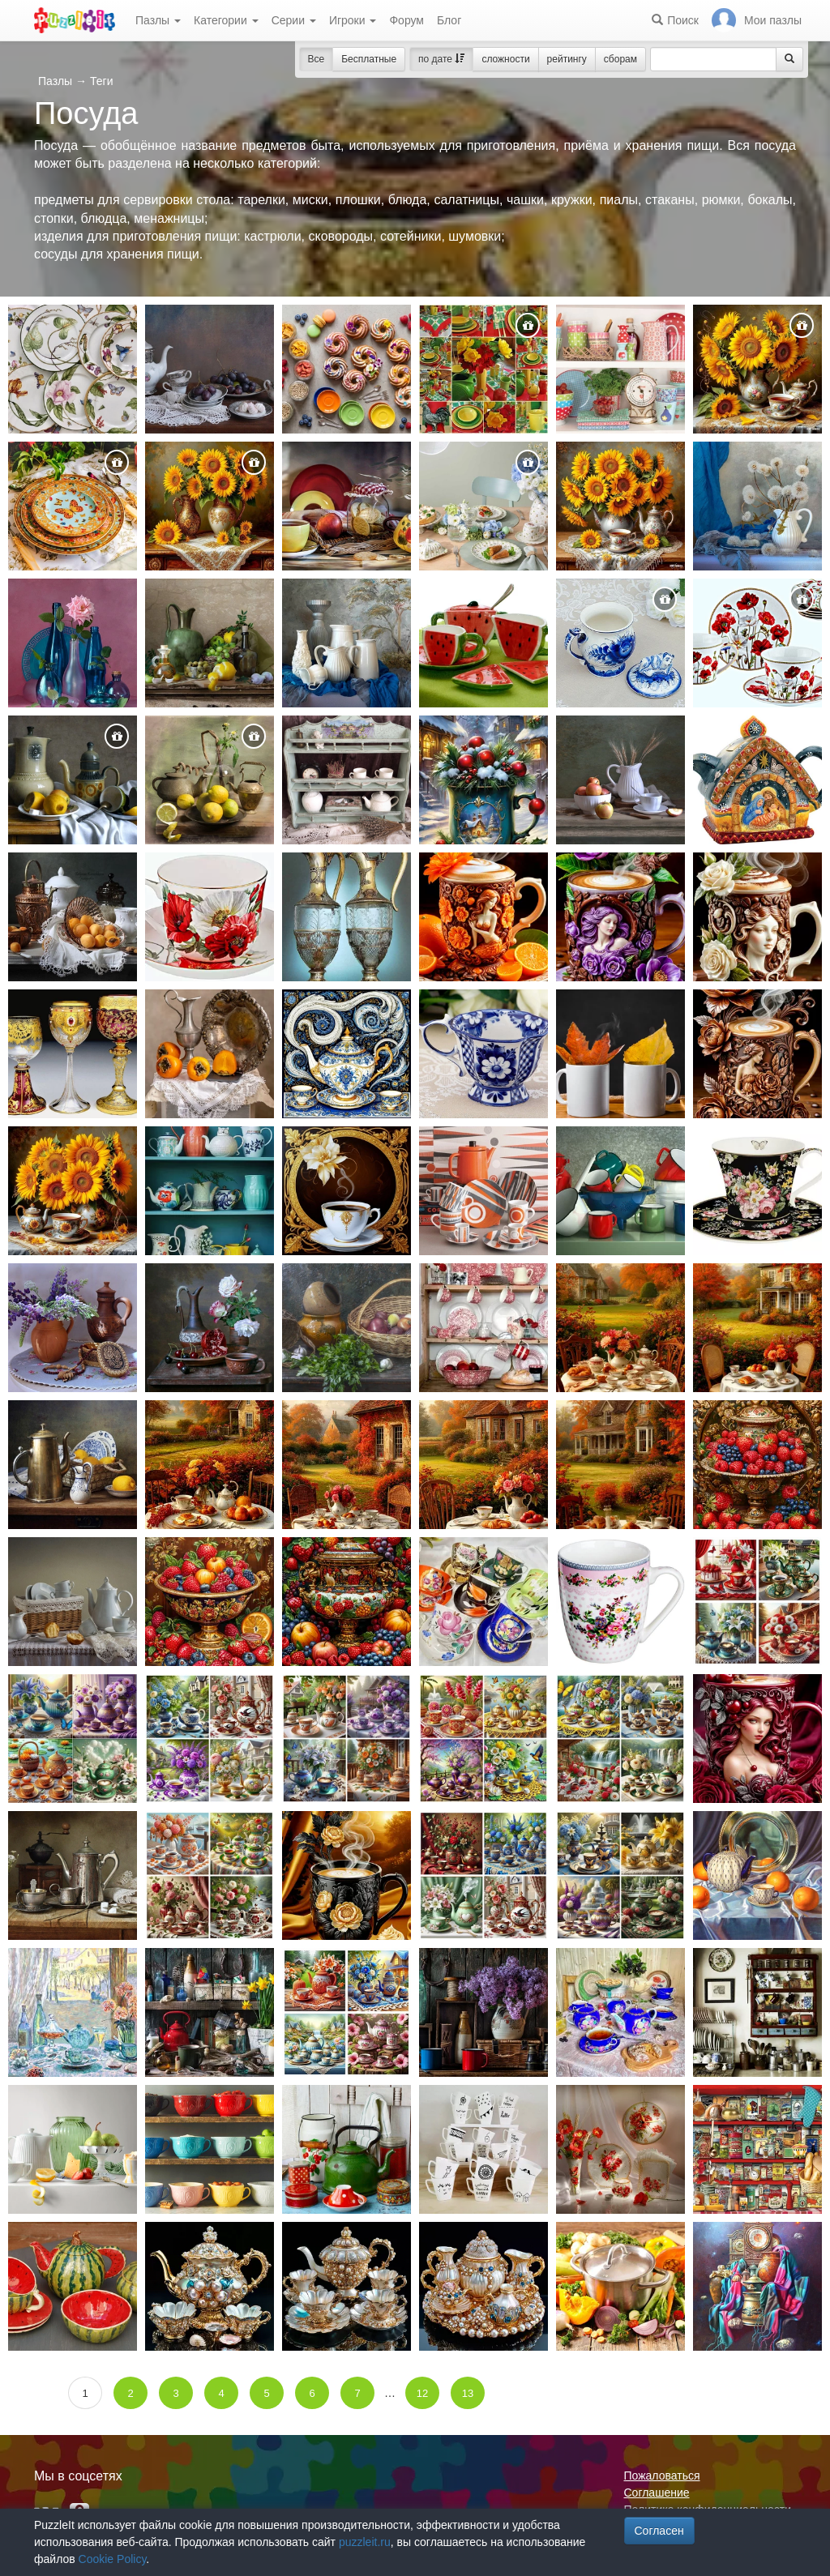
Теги (101, 81)
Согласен (659, 2530)
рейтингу (567, 59)
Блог (449, 20)
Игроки (353, 20)
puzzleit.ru (365, 2541)
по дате (441, 59)
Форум (406, 20)
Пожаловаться (662, 2475)
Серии (294, 20)
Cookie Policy (113, 2559)
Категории (226, 20)
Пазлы (158, 20)
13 (467, 2393)
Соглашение (657, 2492)
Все (316, 59)
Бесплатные (368, 59)
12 (422, 2393)
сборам (620, 59)
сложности (505, 59)
